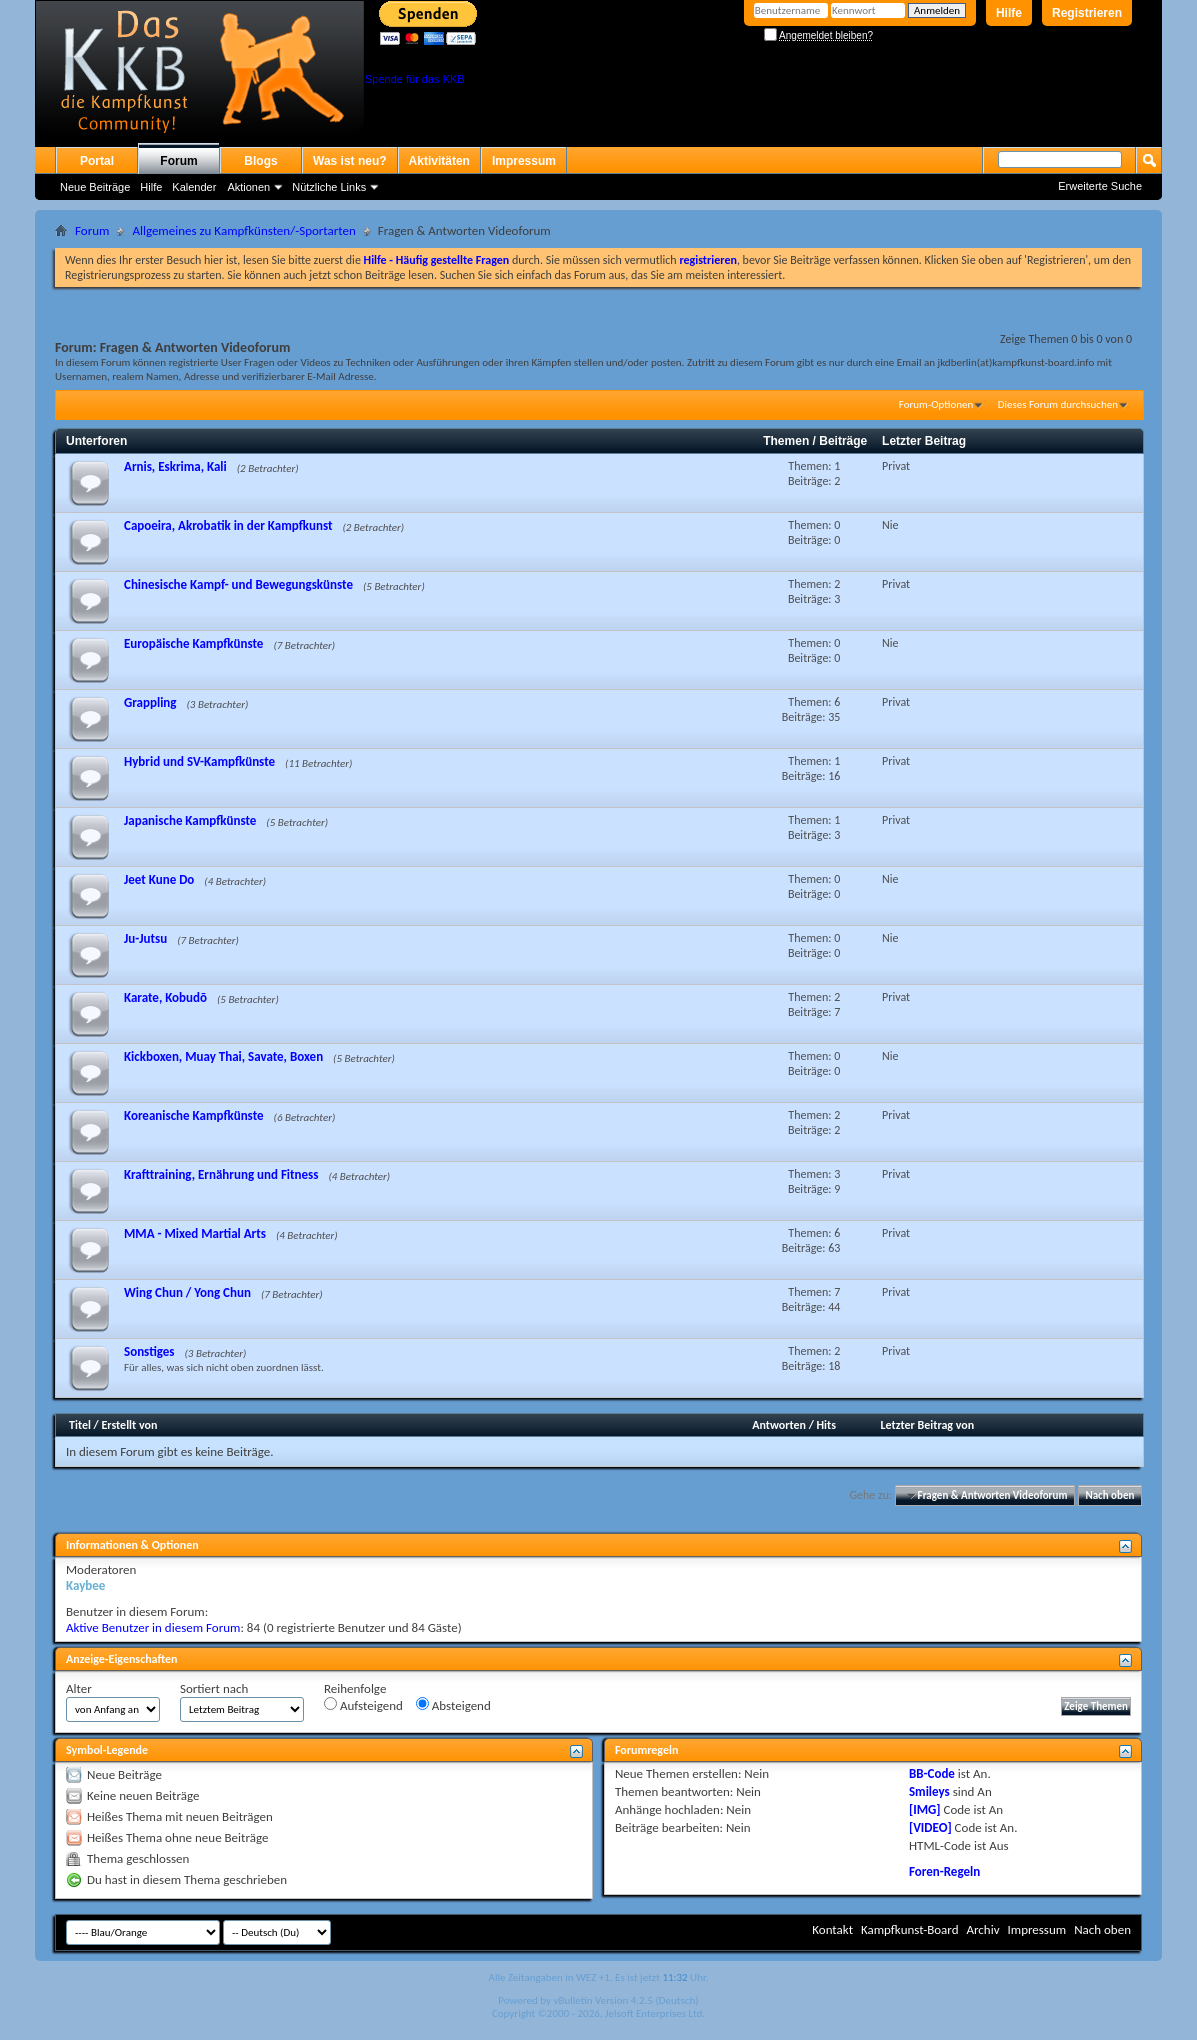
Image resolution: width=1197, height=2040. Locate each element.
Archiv (982, 1929)
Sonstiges (149, 1351)
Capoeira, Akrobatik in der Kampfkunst (228, 525)
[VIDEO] (930, 1827)
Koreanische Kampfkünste (194, 1115)
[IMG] (925, 1809)
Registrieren (1087, 13)
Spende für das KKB (415, 79)
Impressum (524, 161)
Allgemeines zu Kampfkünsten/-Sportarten (243, 230)
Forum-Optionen (936, 404)
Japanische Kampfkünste (190, 820)
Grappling (150, 702)
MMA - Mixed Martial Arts (195, 1233)
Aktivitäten (439, 161)
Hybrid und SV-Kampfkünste (199, 761)
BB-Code (932, 1773)
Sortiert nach (214, 1688)
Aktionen (248, 187)
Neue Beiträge (95, 187)
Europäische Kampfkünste (193, 643)
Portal (97, 161)
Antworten (779, 1425)
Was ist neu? (350, 161)
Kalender (194, 187)
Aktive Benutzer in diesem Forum (153, 1627)
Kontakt (832, 1929)
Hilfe (1009, 13)
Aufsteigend (363, 1705)
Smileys (929, 1791)
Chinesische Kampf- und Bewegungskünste (238, 584)
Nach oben (1109, 1495)
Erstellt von (129, 1425)
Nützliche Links (329, 187)
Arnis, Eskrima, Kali (175, 466)
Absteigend (453, 1705)
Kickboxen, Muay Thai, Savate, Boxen (223, 1056)
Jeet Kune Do (159, 879)
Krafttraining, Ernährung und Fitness (221, 1174)
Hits (826, 1425)
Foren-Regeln (944, 1871)
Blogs (260, 161)
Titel (80, 1425)
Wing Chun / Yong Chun (187, 1292)
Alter (79, 1688)
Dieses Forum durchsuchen (1058, 404)
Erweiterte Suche (1100, 186)
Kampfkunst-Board (910, 1929)
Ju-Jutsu (145, 938)
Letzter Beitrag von (928, 1425)
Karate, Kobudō (165, 997)
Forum (178, 161)
